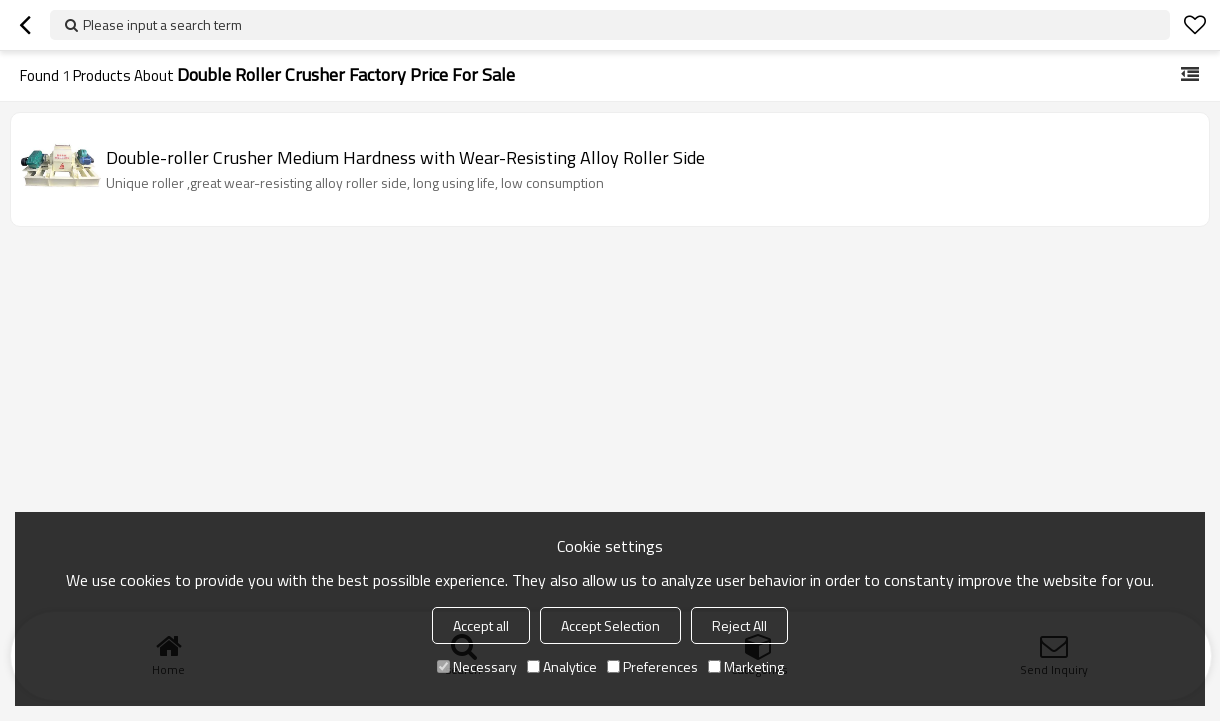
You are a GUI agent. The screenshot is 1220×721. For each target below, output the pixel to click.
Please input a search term (162, 24)
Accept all (481, 625)
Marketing (746, 666)
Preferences (652, 666)
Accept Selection (610, 625)
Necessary (477, 666)
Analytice (562, 666)
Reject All (739, 625)
